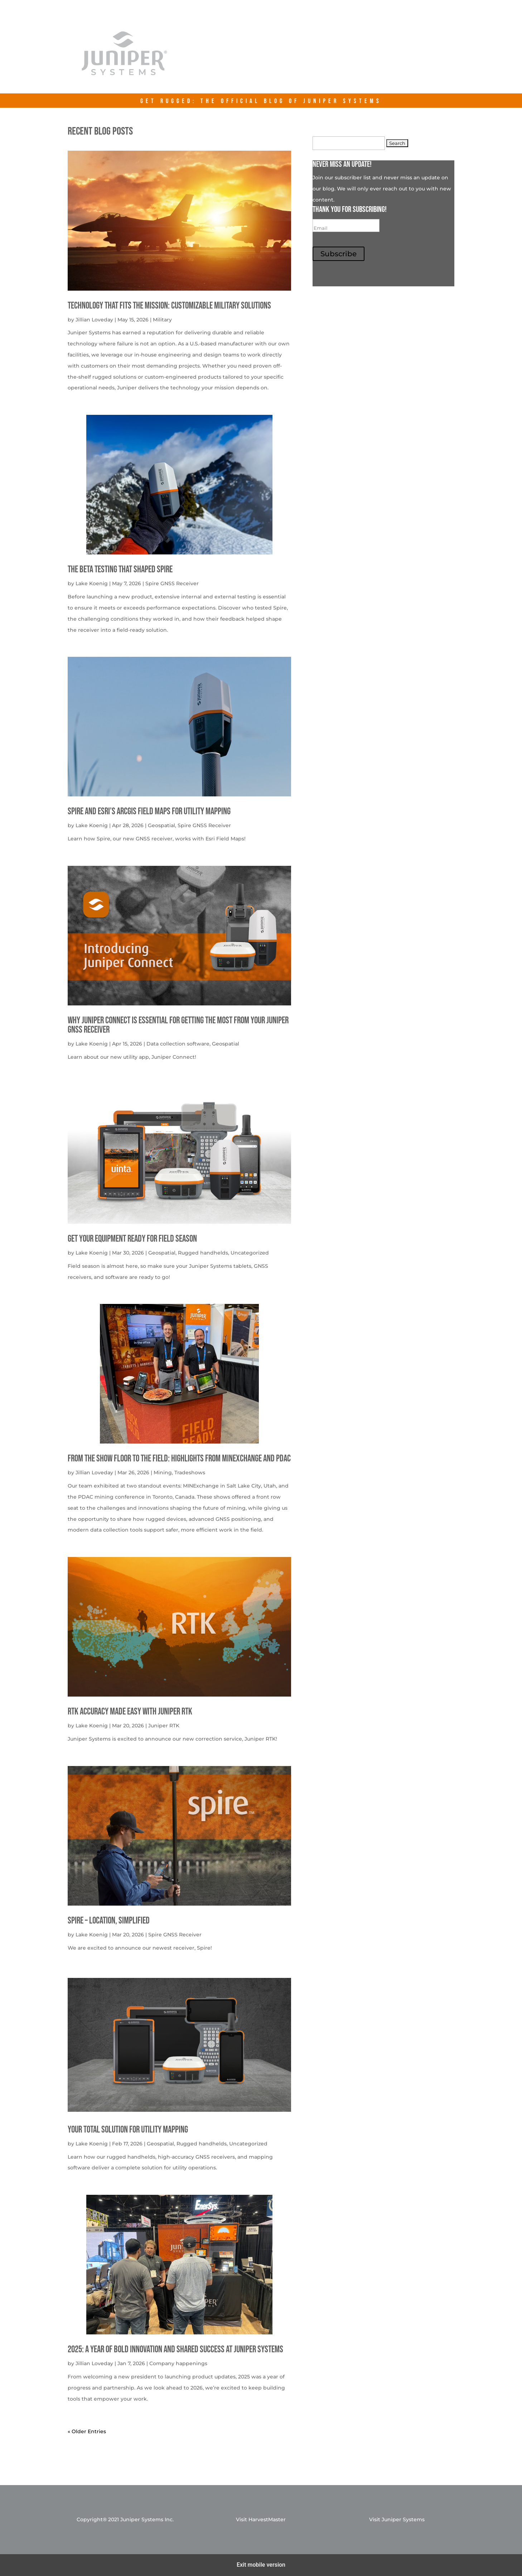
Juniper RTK (163, 1725)
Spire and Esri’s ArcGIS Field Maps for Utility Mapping (149, 811)
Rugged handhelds (203, 1253)
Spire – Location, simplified (109, 1920)
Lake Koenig (92, 583)
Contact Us (401, 58)
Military (162, 319)
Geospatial (161, 825)
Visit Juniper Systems (397, 2519)
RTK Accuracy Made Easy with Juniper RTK (130, 1711)
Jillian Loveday (94, 319)
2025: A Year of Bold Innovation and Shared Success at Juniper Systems (175, 2349)
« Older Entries (87, 2431)
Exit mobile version (261, 2564)
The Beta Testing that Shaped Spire (120, 569)
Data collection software (177, 1043)
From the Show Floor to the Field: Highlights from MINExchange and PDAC (179, 1458)
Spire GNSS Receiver (172, 583)
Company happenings (178, 2363)
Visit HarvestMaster (261, 2519)
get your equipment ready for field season (132, 1239)
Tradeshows (189, 1472)
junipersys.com (332, 58)
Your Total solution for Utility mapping (128, 2129)
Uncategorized (250, 1253)
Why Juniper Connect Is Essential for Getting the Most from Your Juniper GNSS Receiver (178, 1025)
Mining (163, 1472)
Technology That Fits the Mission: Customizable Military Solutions (169, 305)
